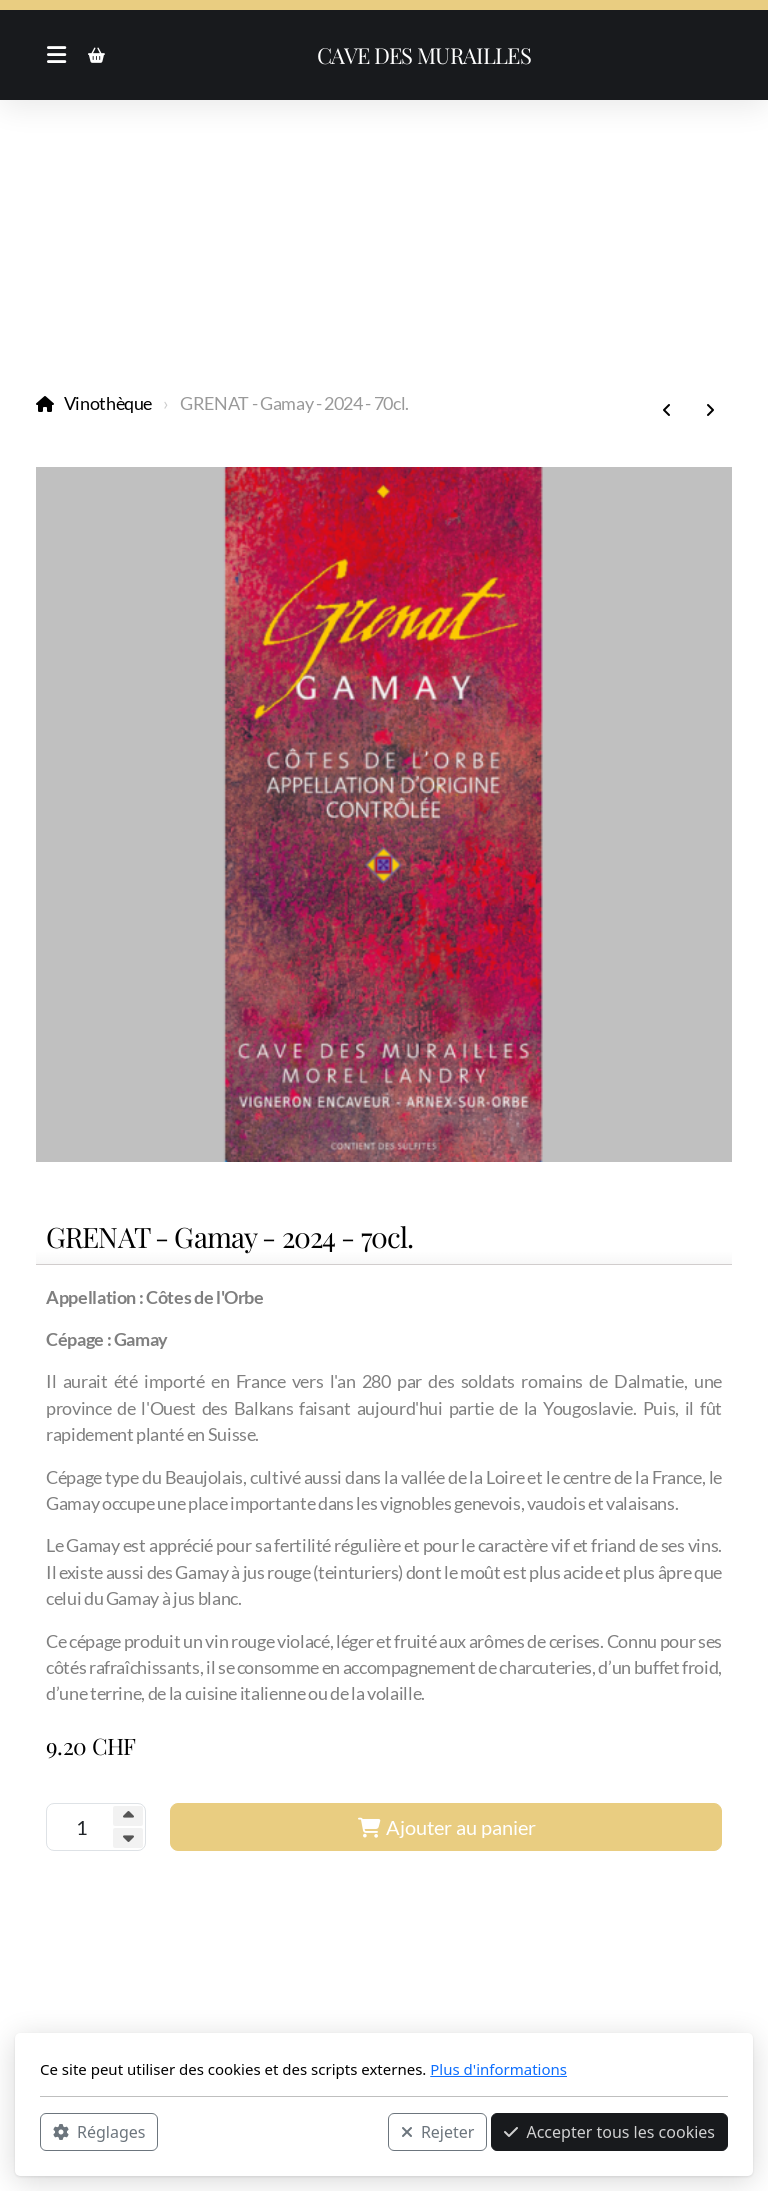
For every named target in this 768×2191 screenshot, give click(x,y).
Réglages (99, 2132)
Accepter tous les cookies (609, 2132)
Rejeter (438, 2132)
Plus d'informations (498, 2069)
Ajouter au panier (446, 1827)
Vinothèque (108, 403)
